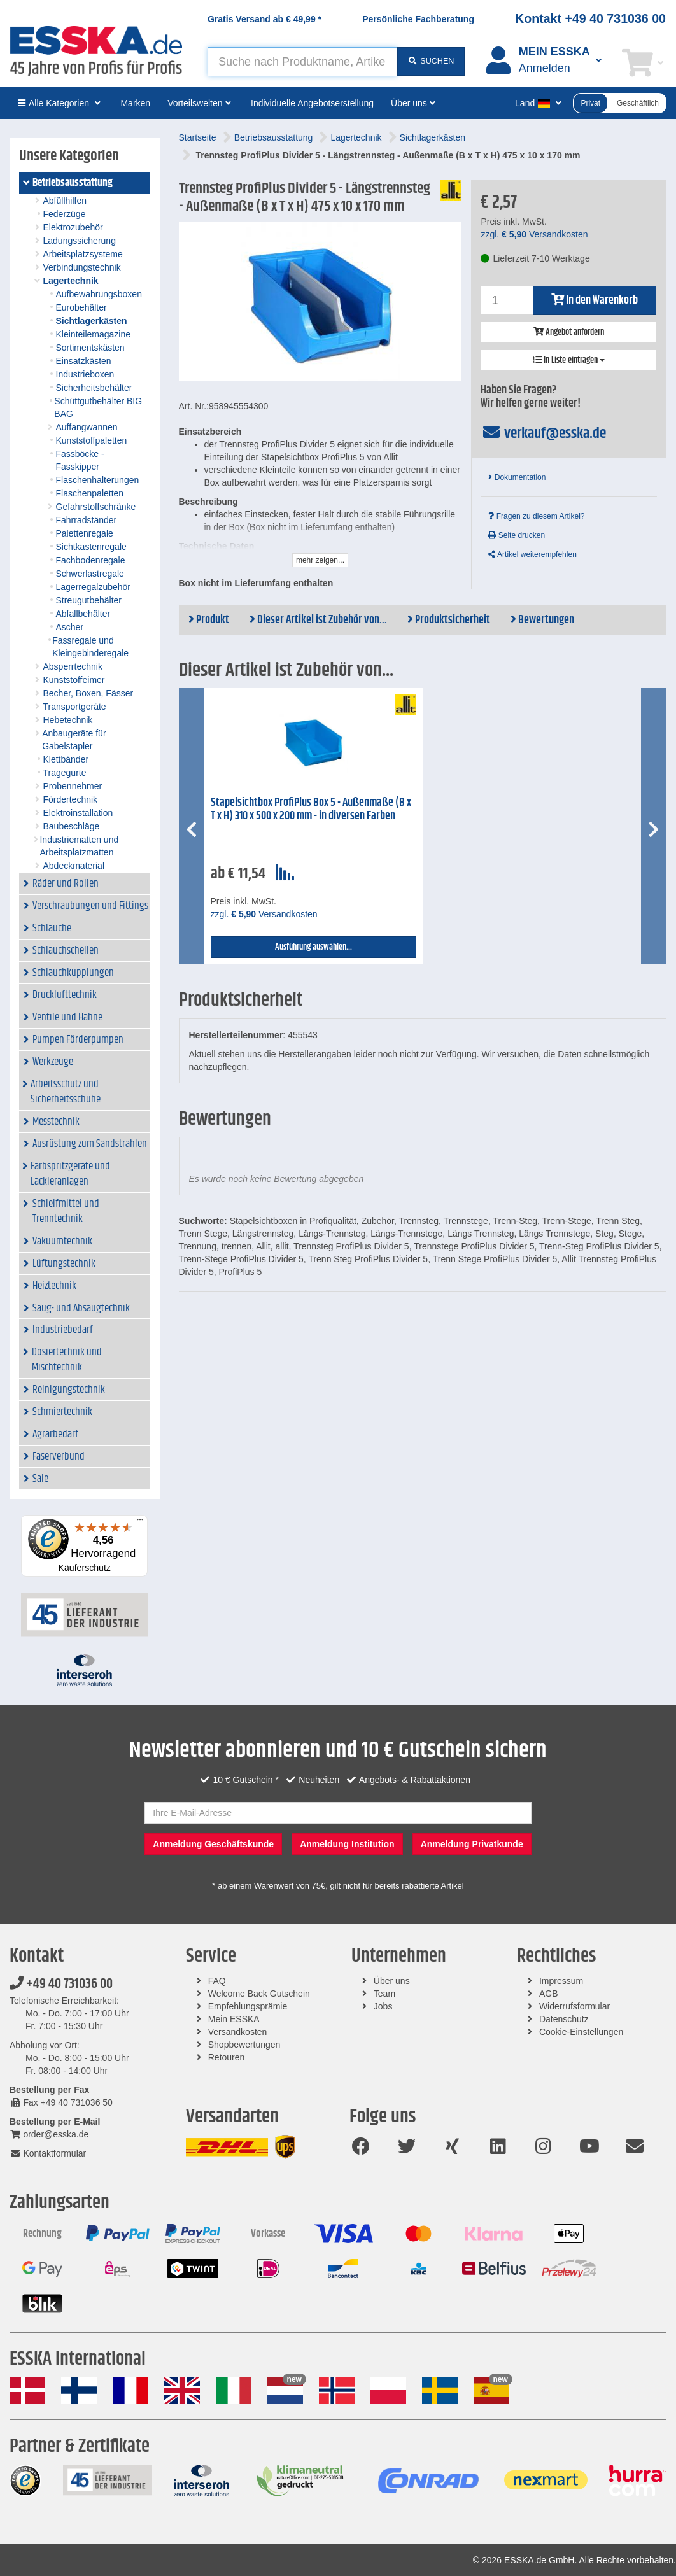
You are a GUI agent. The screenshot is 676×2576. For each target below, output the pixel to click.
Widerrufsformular (574, 2006)
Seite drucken (516, 535)
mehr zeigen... (320, 560)
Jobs (383, 2006)
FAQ (217, 1981)
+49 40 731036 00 (61, 1984)
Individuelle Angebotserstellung (312, 103)
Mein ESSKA (234, 2019)
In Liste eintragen (569, 360)
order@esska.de (49, 2134)
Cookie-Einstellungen (581, 2032)
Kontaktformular (48, 2153)
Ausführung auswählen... (313, 947)
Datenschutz (564, 2019)
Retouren (226, 2057)
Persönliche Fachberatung (418, 19)
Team (384, 1993)
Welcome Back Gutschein (259, 1993)
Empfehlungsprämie (248, 2006)
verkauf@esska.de (543, 433)
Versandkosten (237, 2032)
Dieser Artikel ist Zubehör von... (318, 620)
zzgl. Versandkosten (534, 234)
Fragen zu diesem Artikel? (536, 516)
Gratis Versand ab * (264, 19)
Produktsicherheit (448, 620)
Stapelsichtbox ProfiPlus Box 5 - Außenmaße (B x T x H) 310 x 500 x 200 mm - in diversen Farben (311, 809)
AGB (548, 1993)
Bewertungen (542, 620)
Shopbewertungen (244, 2044)
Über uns (392, 1981)
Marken (135, 103)
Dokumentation (517, 477)
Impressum (561, 1981)
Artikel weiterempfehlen (532, 554)
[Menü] (140, 1522)
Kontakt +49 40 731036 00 (590, 18)
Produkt (208, 620)
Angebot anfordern (568, 332)
